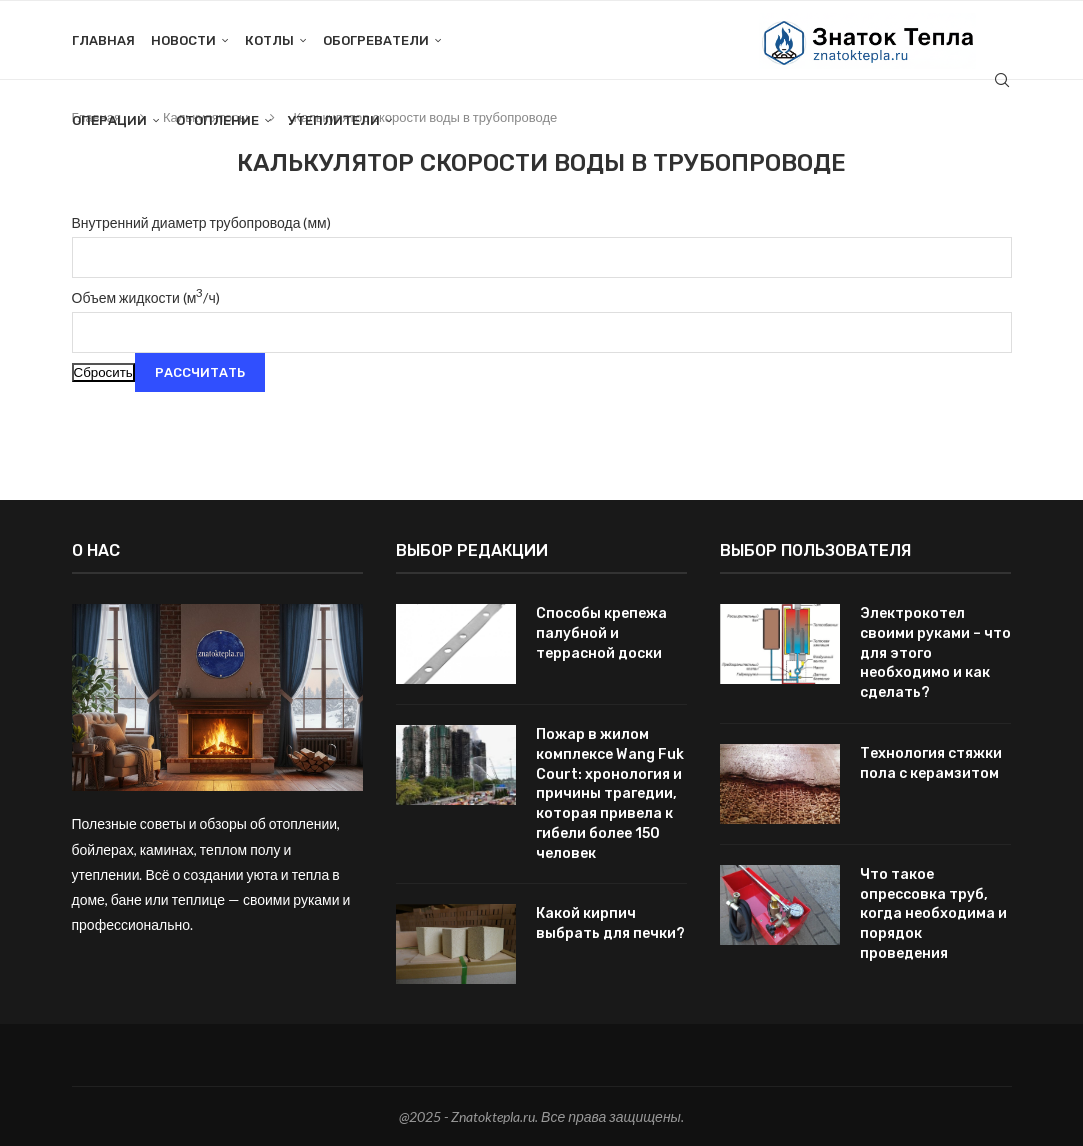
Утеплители (334, 120)
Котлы (269, 40)
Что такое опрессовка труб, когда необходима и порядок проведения (933, 912)
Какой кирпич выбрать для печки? (610, 922)
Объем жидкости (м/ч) (146, 297)
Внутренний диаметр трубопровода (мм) (201, 222)
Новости (183, 40)
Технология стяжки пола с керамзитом (931, 762)
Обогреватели (376, 40)
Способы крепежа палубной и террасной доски (601, 633)
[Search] (1002, 81)
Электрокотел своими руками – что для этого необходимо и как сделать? (935, 652)
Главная (103, 40)
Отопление (217, 120)
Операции (109, 120)
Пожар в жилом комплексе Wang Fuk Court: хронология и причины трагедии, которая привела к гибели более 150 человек (609, 793)
